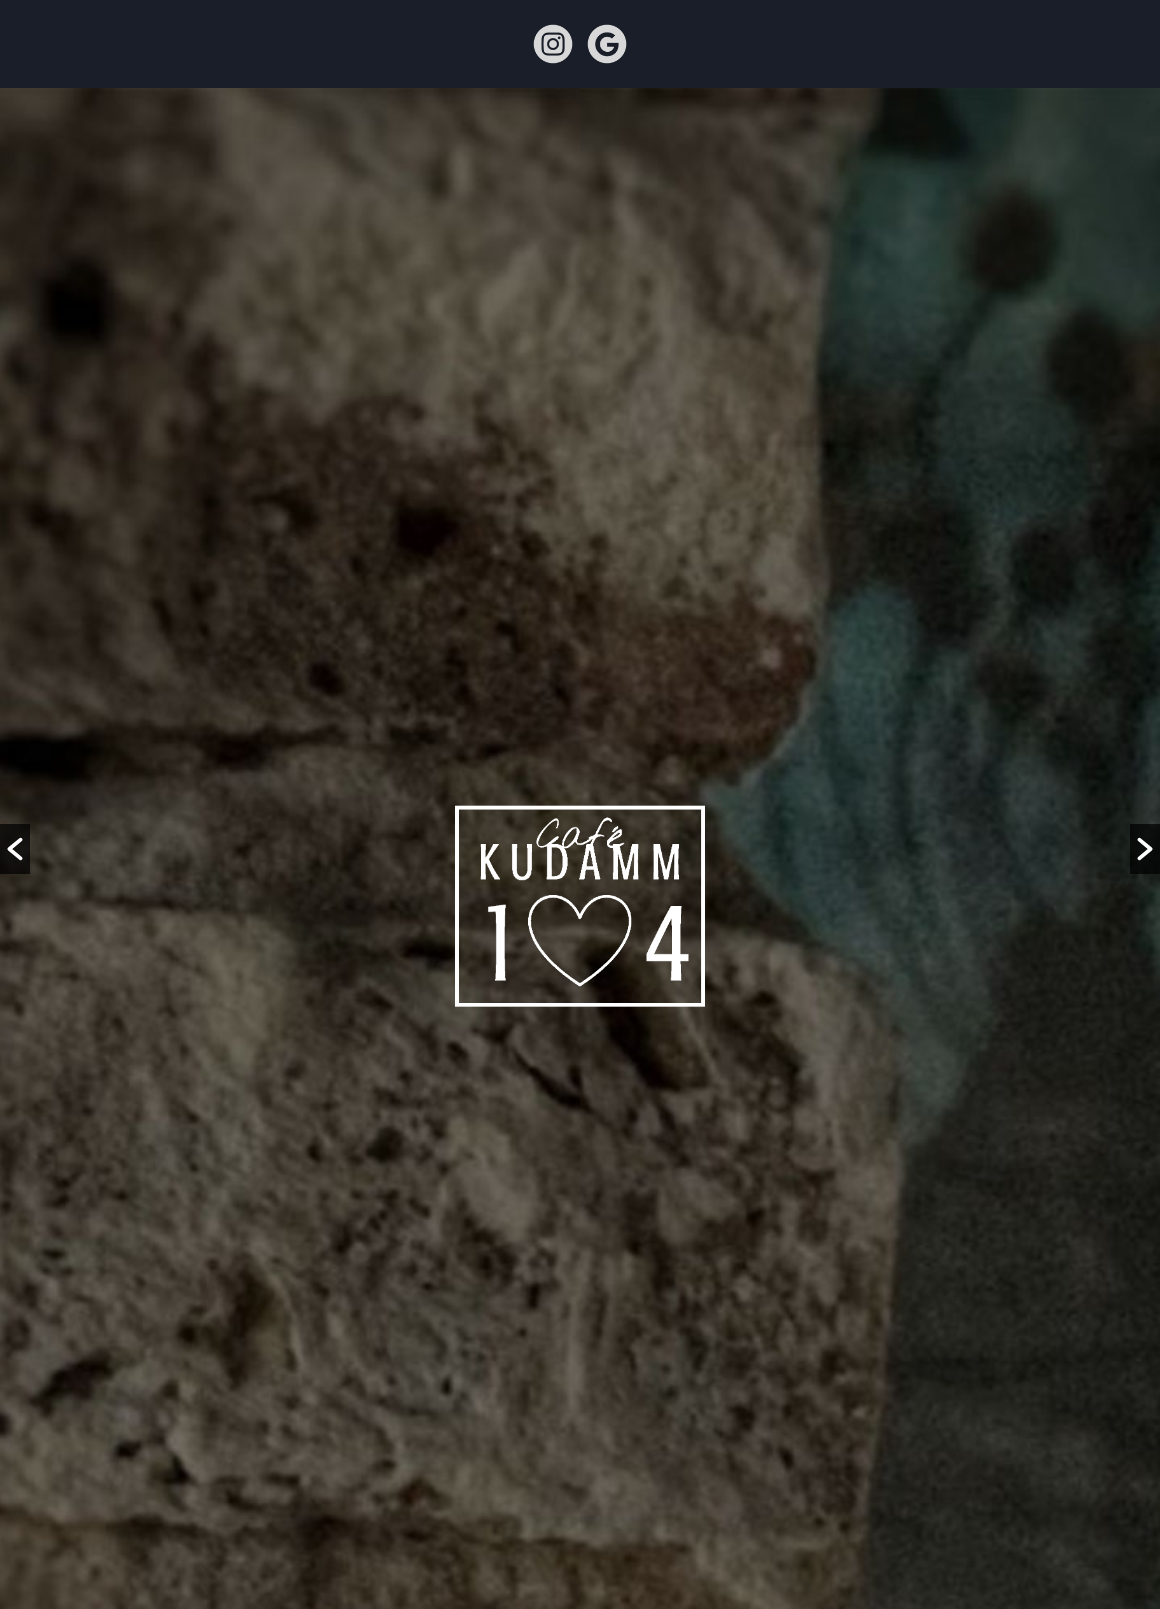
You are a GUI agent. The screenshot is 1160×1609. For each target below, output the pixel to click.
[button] (15, 849)
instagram (553, 44)
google (607, 44)
